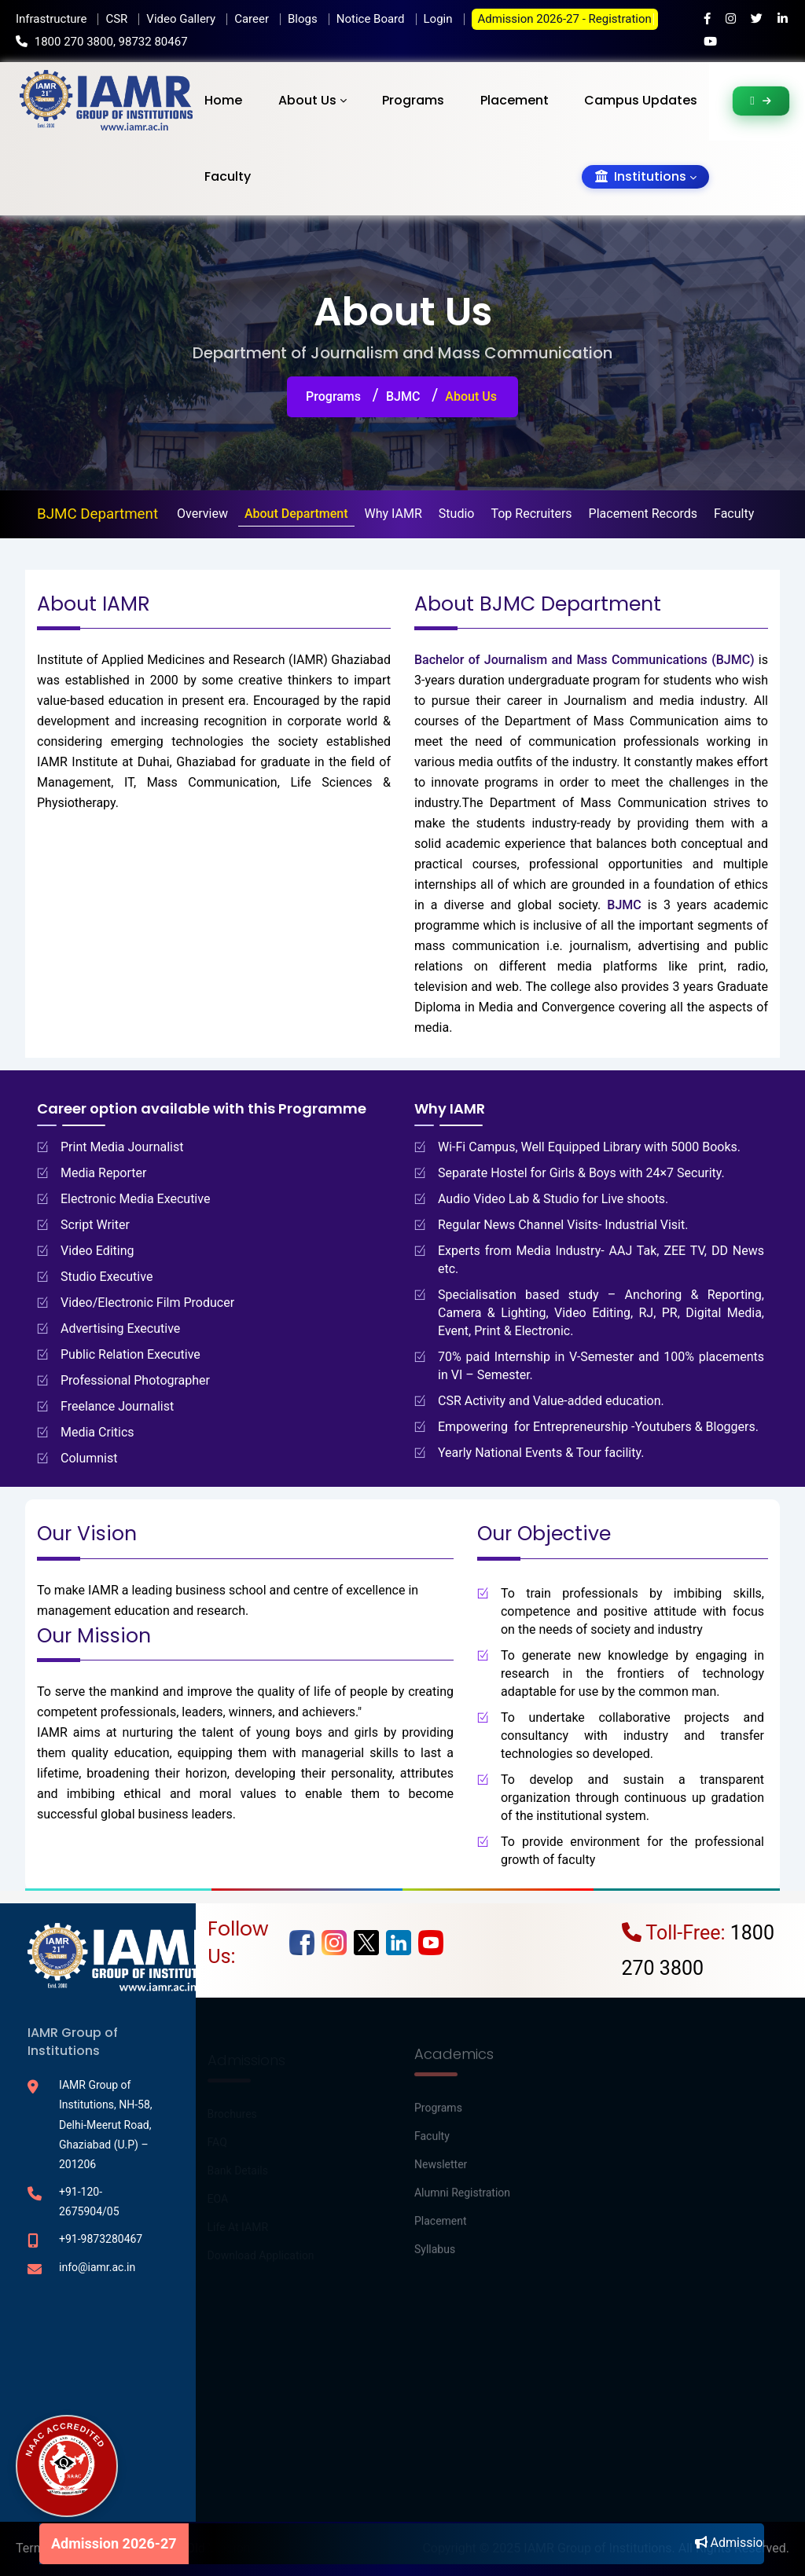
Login (438, 19)
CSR (116, 19)
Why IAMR (393, 513)
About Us (307, 100)
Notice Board (370, 19)
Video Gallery (180, 19)
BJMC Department (97, 514)
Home (223, 100)
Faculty (227, 176)
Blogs (303, 19)
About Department (296, 513)
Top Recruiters (531, 513)
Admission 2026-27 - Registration (565, 19)
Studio (457, 513)
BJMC (403, 396)
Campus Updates (640, 100)
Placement (514, 100)
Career (251, 19)
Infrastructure (51, 19)
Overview (202, 513)
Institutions (640, 176)
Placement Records (643, 513)
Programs (413, 100)
